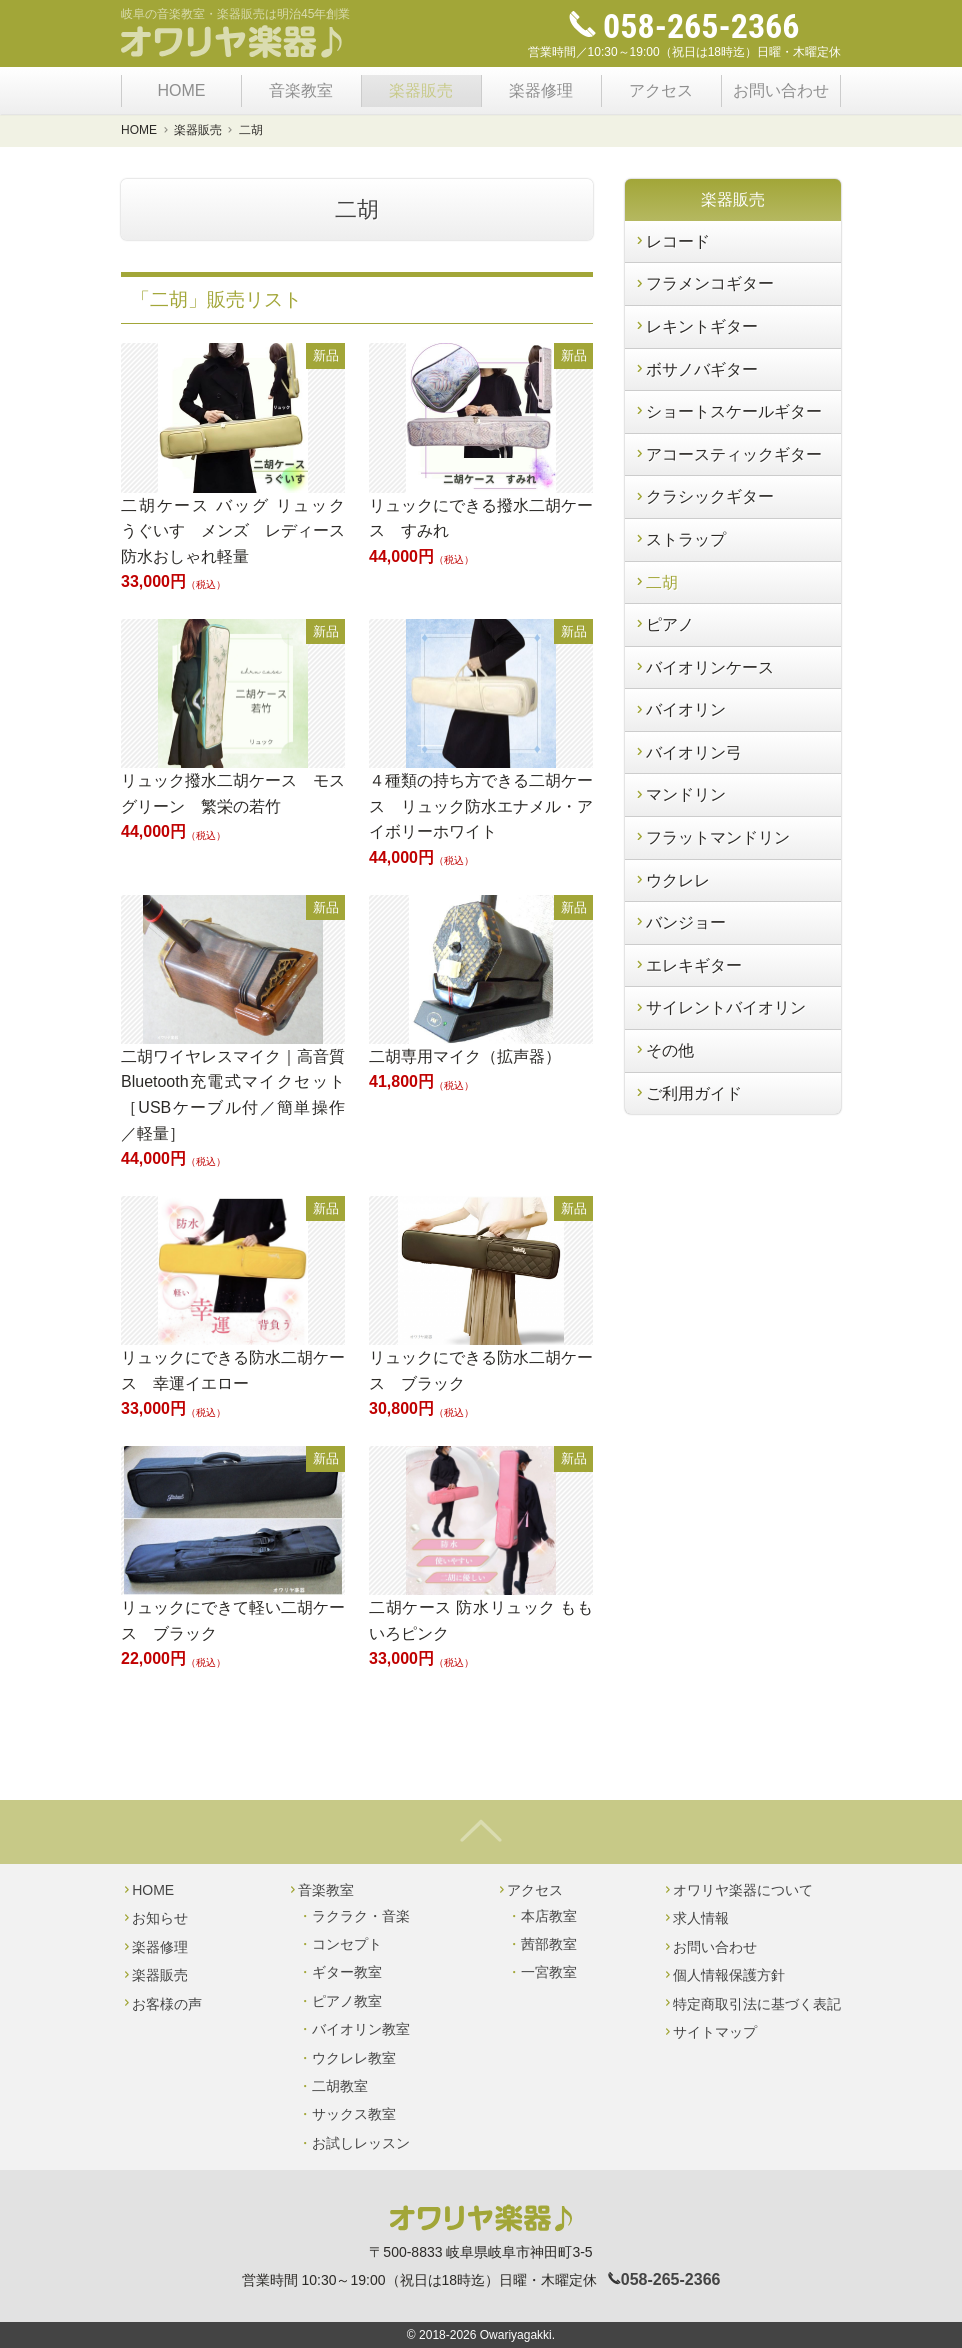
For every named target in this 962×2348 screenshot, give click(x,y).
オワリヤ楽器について (737, 1890)
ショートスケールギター (727, 411)
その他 (663, 1050)
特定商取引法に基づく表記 (751, 2004)
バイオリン (679, 709)
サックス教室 (354, 2114)
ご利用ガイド (687, 1093)
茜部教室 (549, 1944)
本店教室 (549, 1916)
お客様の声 (161, 2004)
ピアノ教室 (347, 2001)
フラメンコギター (703, 283)
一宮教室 (549, 1972)
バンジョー (679, 922)
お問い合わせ (781, 90)
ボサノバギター (695, 369)
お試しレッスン (361, 2143)
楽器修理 (541, 90)
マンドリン (679, 794)
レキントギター (695, 326)
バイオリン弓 (687, 752)
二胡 (655, 582)
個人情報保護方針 (723, 1975)
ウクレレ (671, 880)
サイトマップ (709, 2032)
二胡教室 (340, 2086)
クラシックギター (703, 496)
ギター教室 (347, 1972)
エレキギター (687, 965)
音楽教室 (301, 90)
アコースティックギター (727, 454)
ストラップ (679, 539)
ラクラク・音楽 (361, 1916)
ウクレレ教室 (354, 2058)
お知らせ (154, 1918)
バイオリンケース (703, 667)
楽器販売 (421, 90)
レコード (671, 241)
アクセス (661, 90)
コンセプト (347, 1944)
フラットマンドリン (711, 837)
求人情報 (695, 1918)
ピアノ (663, 624)
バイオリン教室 (361, 2029)
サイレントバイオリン (719, 1007)
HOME (181, 90)
